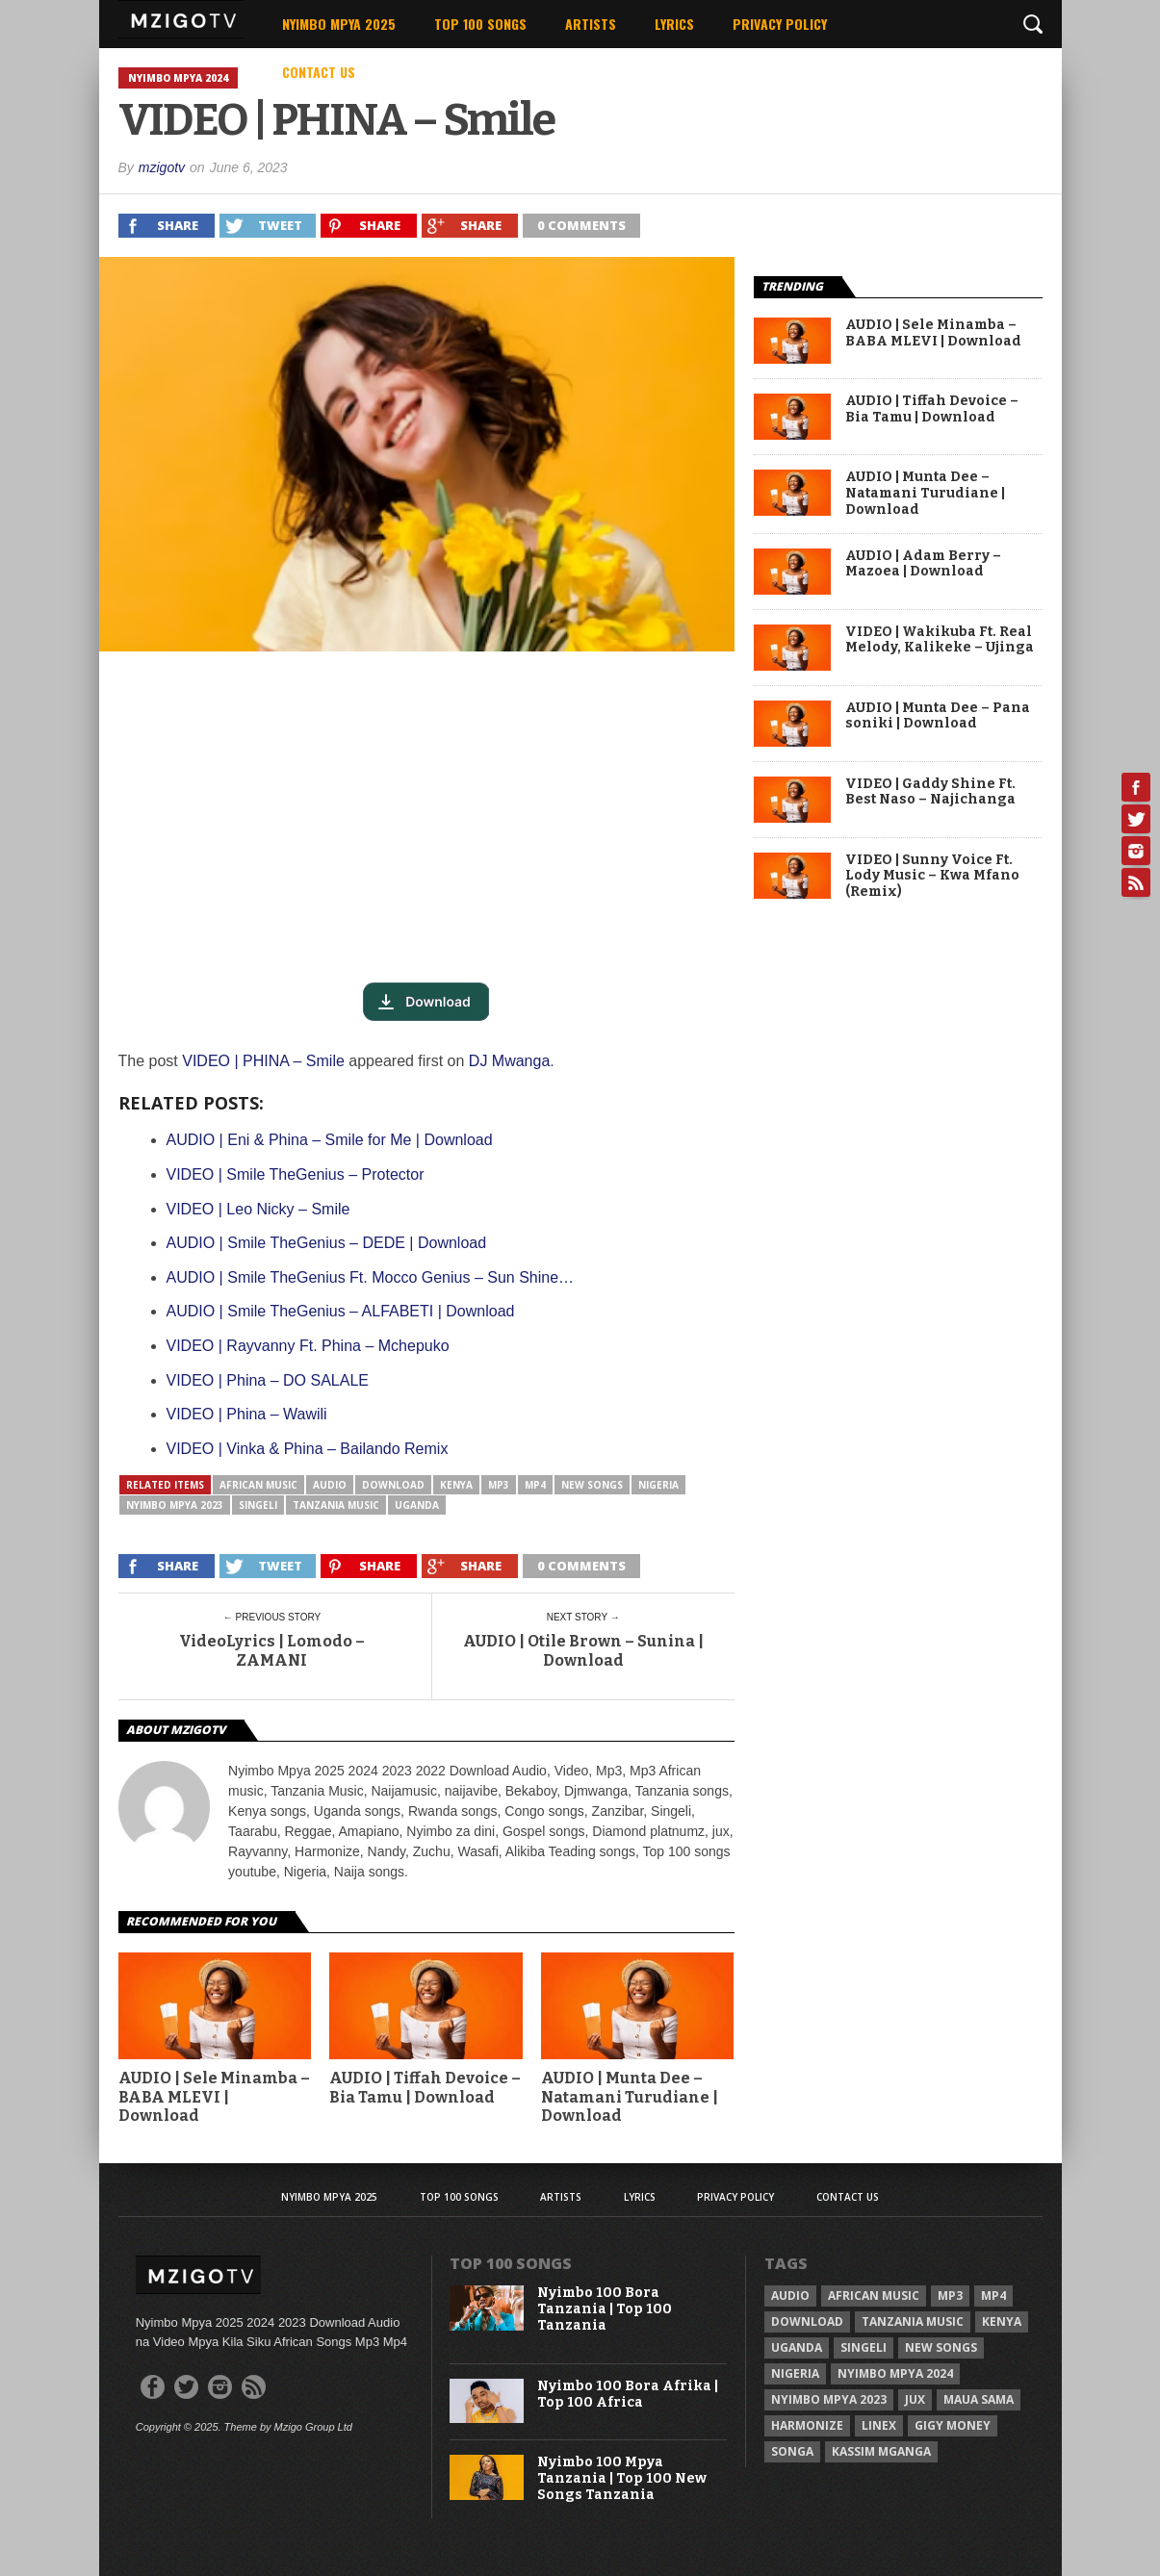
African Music (258, 1485)
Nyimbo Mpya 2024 (895, 2373)
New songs (592, 1485)
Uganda (417, 1505)
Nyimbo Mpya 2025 (339, 23)
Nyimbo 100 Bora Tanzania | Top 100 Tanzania (604, 2309)
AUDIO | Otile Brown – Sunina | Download (583, 1650)
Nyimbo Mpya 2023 (174, 1505)
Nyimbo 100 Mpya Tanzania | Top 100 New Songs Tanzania (622, 2479)
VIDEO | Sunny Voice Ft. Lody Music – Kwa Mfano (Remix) (932, 877)
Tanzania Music (336, 1505)
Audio (330, 1485)
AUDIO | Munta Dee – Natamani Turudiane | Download (629, 2096)
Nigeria (658, 1485)
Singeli (258, 1505)
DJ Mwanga (509, 1061)
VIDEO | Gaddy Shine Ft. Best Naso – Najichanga (930, 792)
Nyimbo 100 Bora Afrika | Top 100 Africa (627, 2394)
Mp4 (535, 1485)
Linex (879, 2425)
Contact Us (318, 72)
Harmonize (807, 2425)
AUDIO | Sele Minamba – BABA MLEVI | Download (214, 2096)
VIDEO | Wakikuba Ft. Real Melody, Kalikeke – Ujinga (939, 640)
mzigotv (162, 167)
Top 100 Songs (480, 23)
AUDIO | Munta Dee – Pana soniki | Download (937, 716)
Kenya (456, 1485)
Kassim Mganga (881, 2451)
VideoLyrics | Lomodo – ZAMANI (272, 1650)
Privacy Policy (780, 23)
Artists (590, 23)
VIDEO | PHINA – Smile (263, 1061)
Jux (915, 2399)
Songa (792, 2451)
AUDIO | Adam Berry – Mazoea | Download (923, 564)
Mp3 (498, 1485)
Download (393, 1485)
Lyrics (674, 23)
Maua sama (978, 2399)
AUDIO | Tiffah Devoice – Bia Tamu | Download (425, 2087)
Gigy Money (953, 2425)
